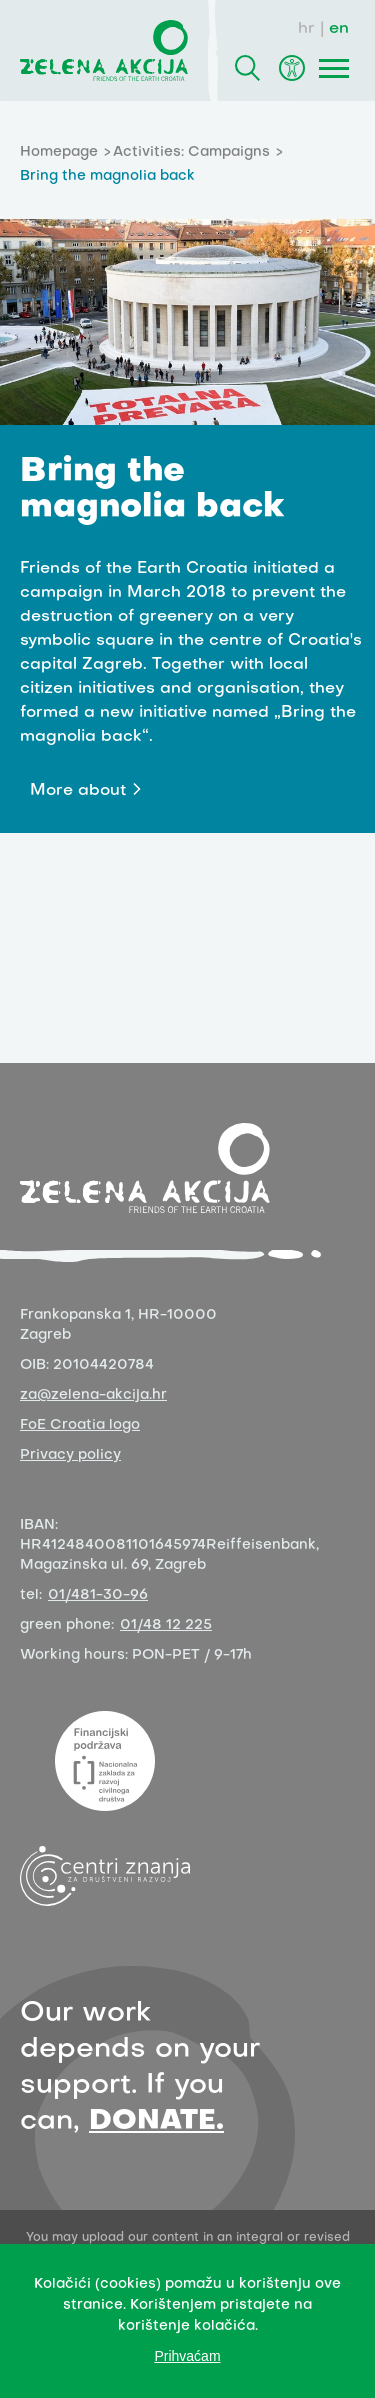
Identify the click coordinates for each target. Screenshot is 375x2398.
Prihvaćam (187, 2356)
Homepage (59, 152)
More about (78, 791)
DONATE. (156, 2121)
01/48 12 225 (166, 1625)
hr (306, 29)
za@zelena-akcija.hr (93, 1395)
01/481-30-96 (98, 1595)
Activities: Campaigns (191, 152)
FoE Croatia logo (80, 1425)
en (339, 29)
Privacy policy (70, 1455)
